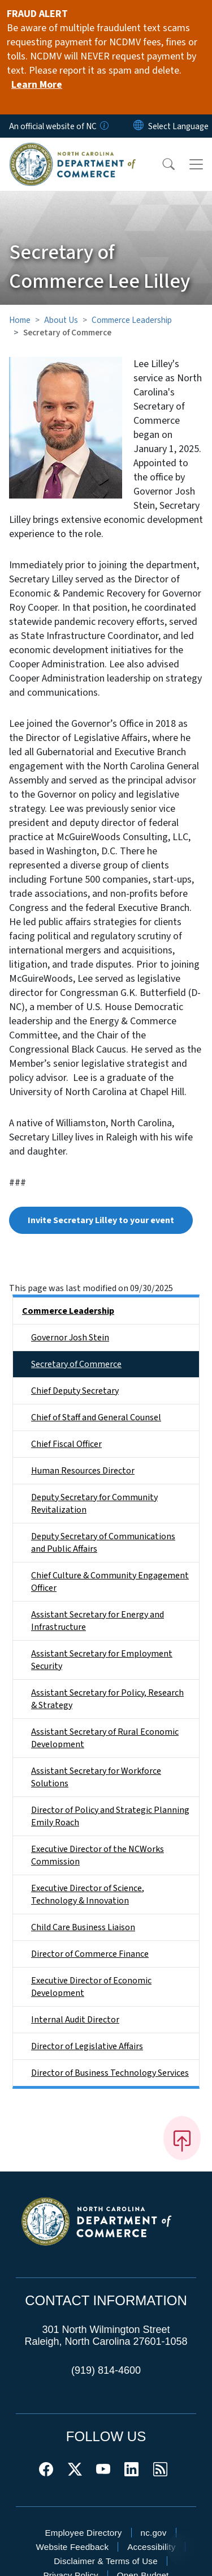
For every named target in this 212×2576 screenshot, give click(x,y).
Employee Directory (83, 2532)
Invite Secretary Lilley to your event (101, 1220)
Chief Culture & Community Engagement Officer (110, 1581)
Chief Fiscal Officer (66, 1444)
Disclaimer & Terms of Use (106, 2561)
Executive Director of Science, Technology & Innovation (87, 1894)
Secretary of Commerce (76, 1364)
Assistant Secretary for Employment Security (101, 1659)
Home (20, 320)
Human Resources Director (83, 1470)
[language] (178, 126)
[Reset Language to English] (138, 126)
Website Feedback (72, 2547)
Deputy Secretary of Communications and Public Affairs (103, 1542)
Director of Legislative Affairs (87, 2046)
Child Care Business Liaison (83, 1927)
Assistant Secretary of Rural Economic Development (105, 1738)
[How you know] (103, 126)
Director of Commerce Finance (90, 1954)
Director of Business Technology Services (110, 2073)
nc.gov (154, 2532)
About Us (61, 320)
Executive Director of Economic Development (91, 1986)
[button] (161, 164)
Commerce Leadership (132, 320)
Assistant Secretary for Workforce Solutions (96, 1777)
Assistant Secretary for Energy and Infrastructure (97, 1620)
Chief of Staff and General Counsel (96, 1417)
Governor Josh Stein (70, 1337)
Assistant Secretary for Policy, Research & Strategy (107, 1699)
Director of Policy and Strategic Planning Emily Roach (110, 1816)
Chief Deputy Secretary (75, 1391)
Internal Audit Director (75, 2019)
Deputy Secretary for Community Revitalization (94, 1503)
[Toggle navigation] (196, 164)
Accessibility (151, 2547)
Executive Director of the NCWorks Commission (97, 1855)
